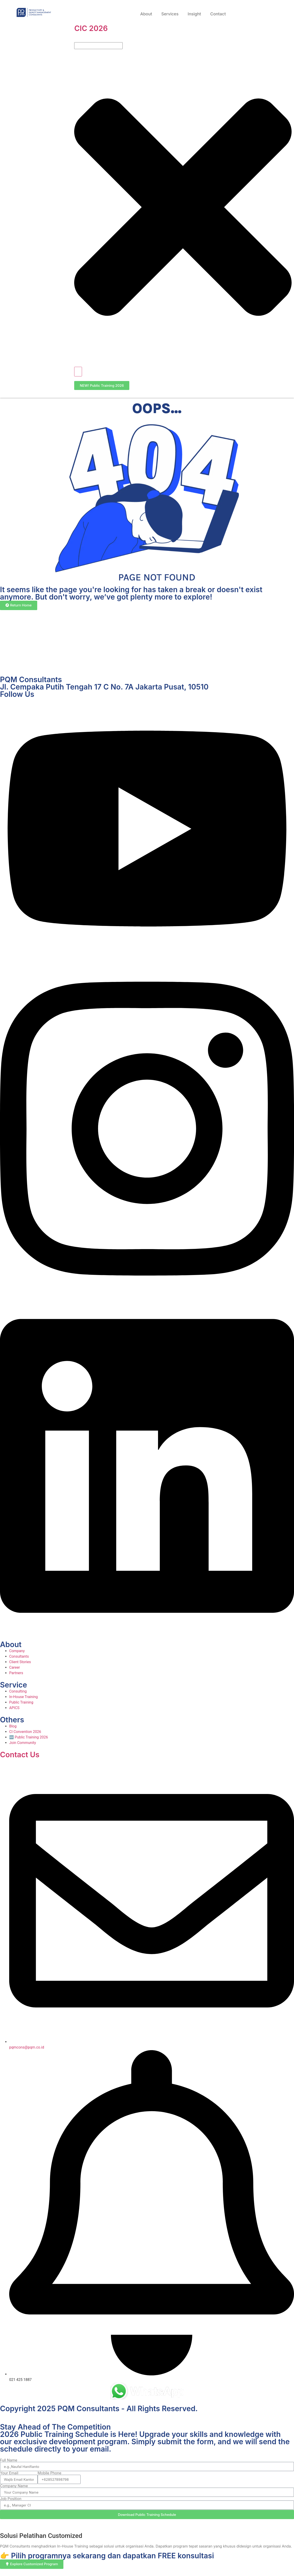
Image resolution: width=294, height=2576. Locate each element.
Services (169, 13)
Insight (194, 13)
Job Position (10, 2498)
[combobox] (98, 45)
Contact (218, 13)
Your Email (9, 2473)
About (146, 13)
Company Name (14, 2486)
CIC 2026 (91, 28)
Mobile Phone (49, 2473)
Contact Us (20, 1754)
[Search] (78, 371)
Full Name (8, 2460)
